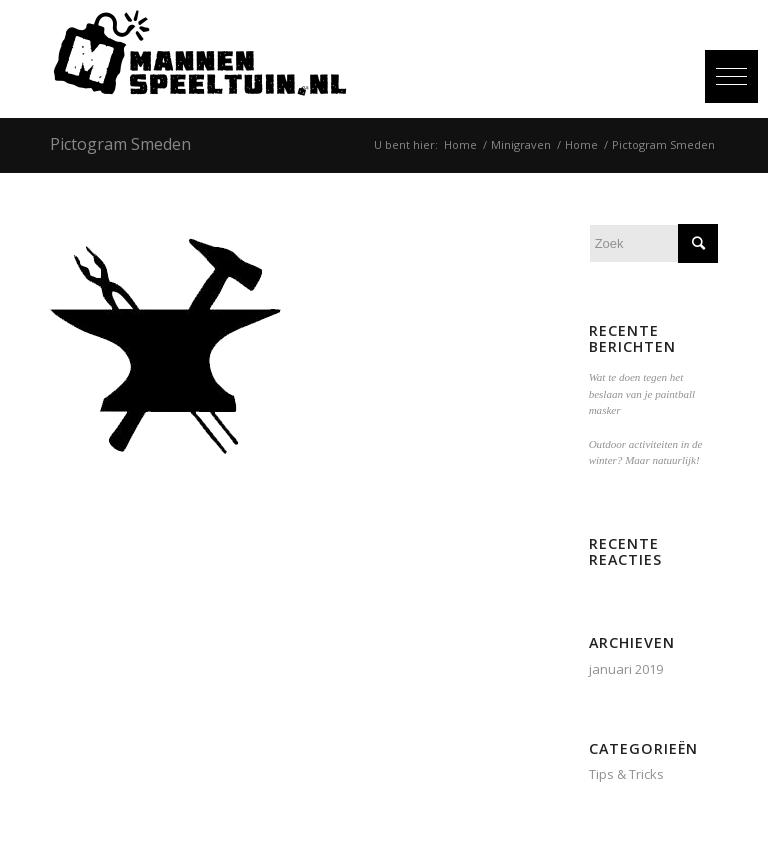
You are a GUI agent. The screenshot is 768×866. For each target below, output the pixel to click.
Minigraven (521, 144)
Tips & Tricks (626, 774)
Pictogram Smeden (120, 144)
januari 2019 (626, 669)
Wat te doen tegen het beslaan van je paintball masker (642, 393)
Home (460, 144)
